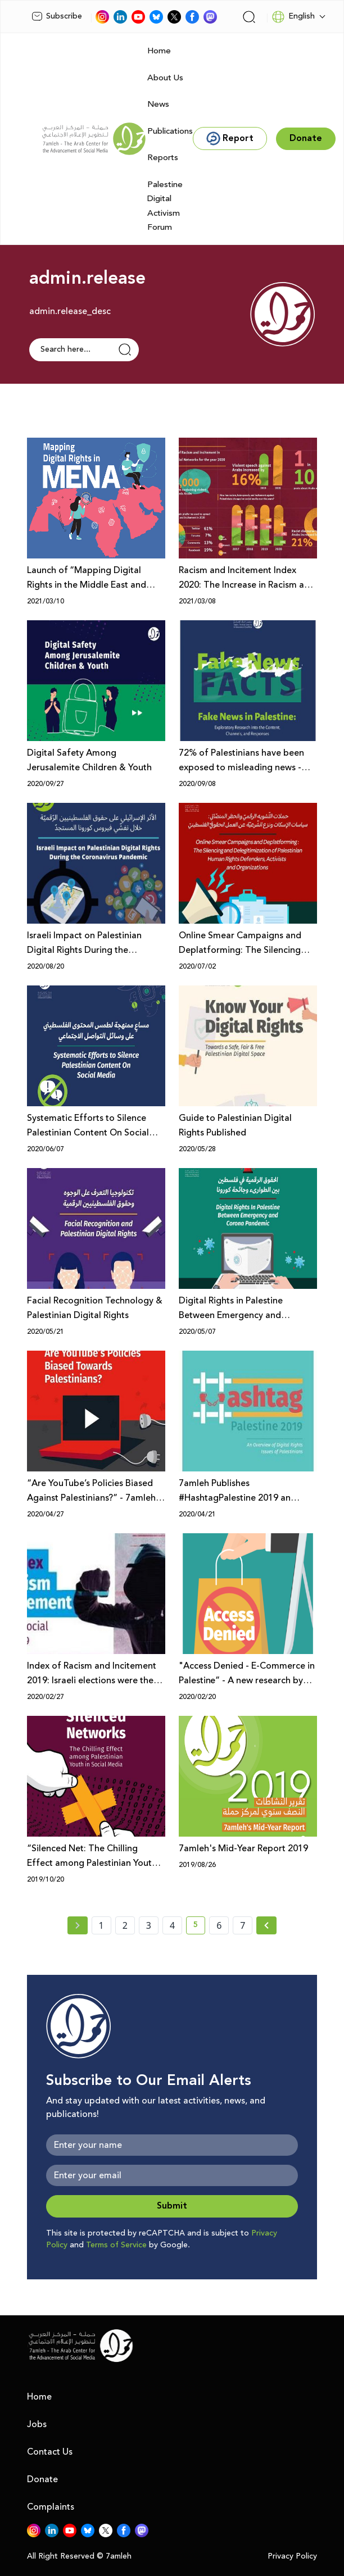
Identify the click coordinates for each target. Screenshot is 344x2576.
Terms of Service (116, 2245)
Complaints (50, 2507)
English (293, 17)
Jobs (37, 2424)
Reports (162, 157)
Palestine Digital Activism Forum (165, 206)
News (158, 104)
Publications (170, 131)
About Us (165, 77)
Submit (172, 2206)
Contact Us (50, 2452)
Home (159, 50)
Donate (42, 2479)
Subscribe (56, 16)
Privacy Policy (292, 2557)
